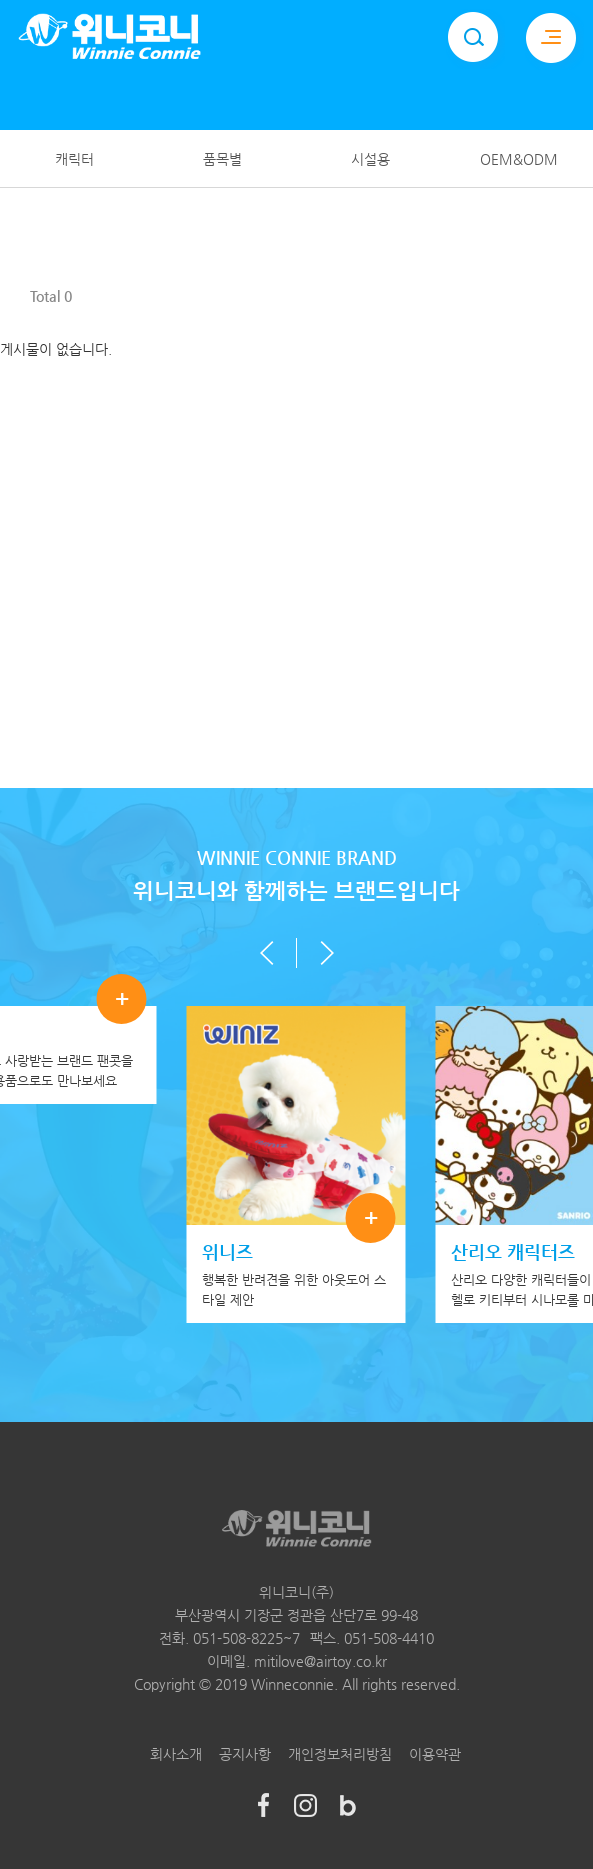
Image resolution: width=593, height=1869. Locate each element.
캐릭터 (74, 159)
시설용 (370, 159)
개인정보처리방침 (340, 1754)
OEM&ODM (519, 159)
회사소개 (176, 1754)
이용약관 (435, 1754)
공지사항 (245, 1754)
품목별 (222, 159)
